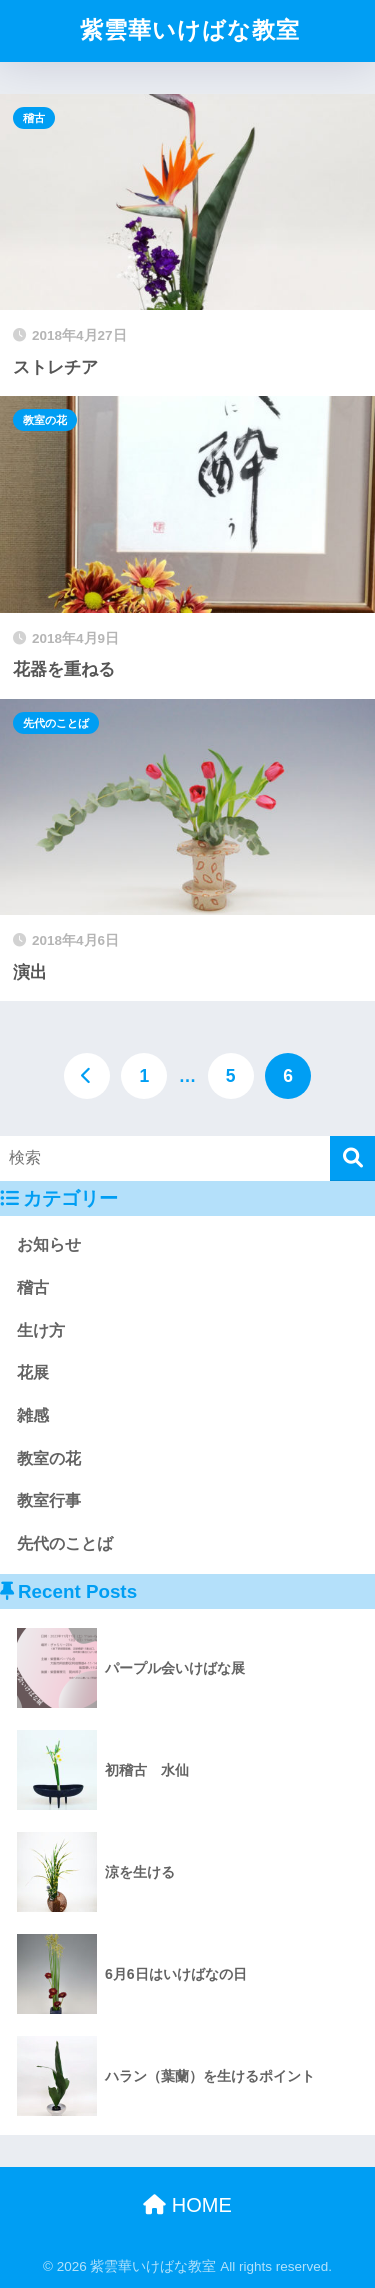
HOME (187, 2205)
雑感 (33, 1415)
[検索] (352, 1158)
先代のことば (56, 723)
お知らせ (49, 1244)
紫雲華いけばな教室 (190, 30)
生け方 (41, 1330)
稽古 (34, 118)
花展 (33, 1372)
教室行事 (49, 1500)
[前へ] (87, 1076)
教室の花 (45, 420)
